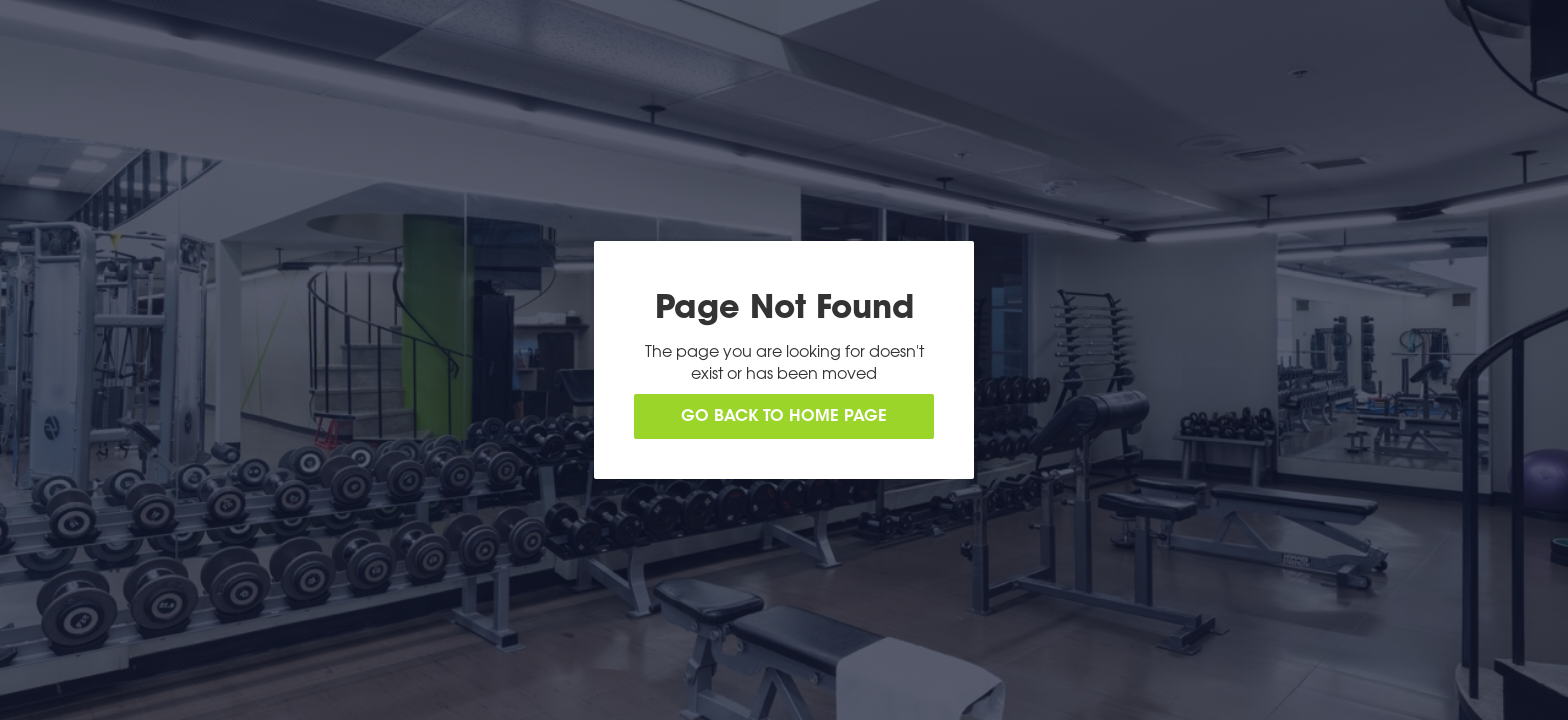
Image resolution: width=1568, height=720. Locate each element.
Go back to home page (784, 417)
